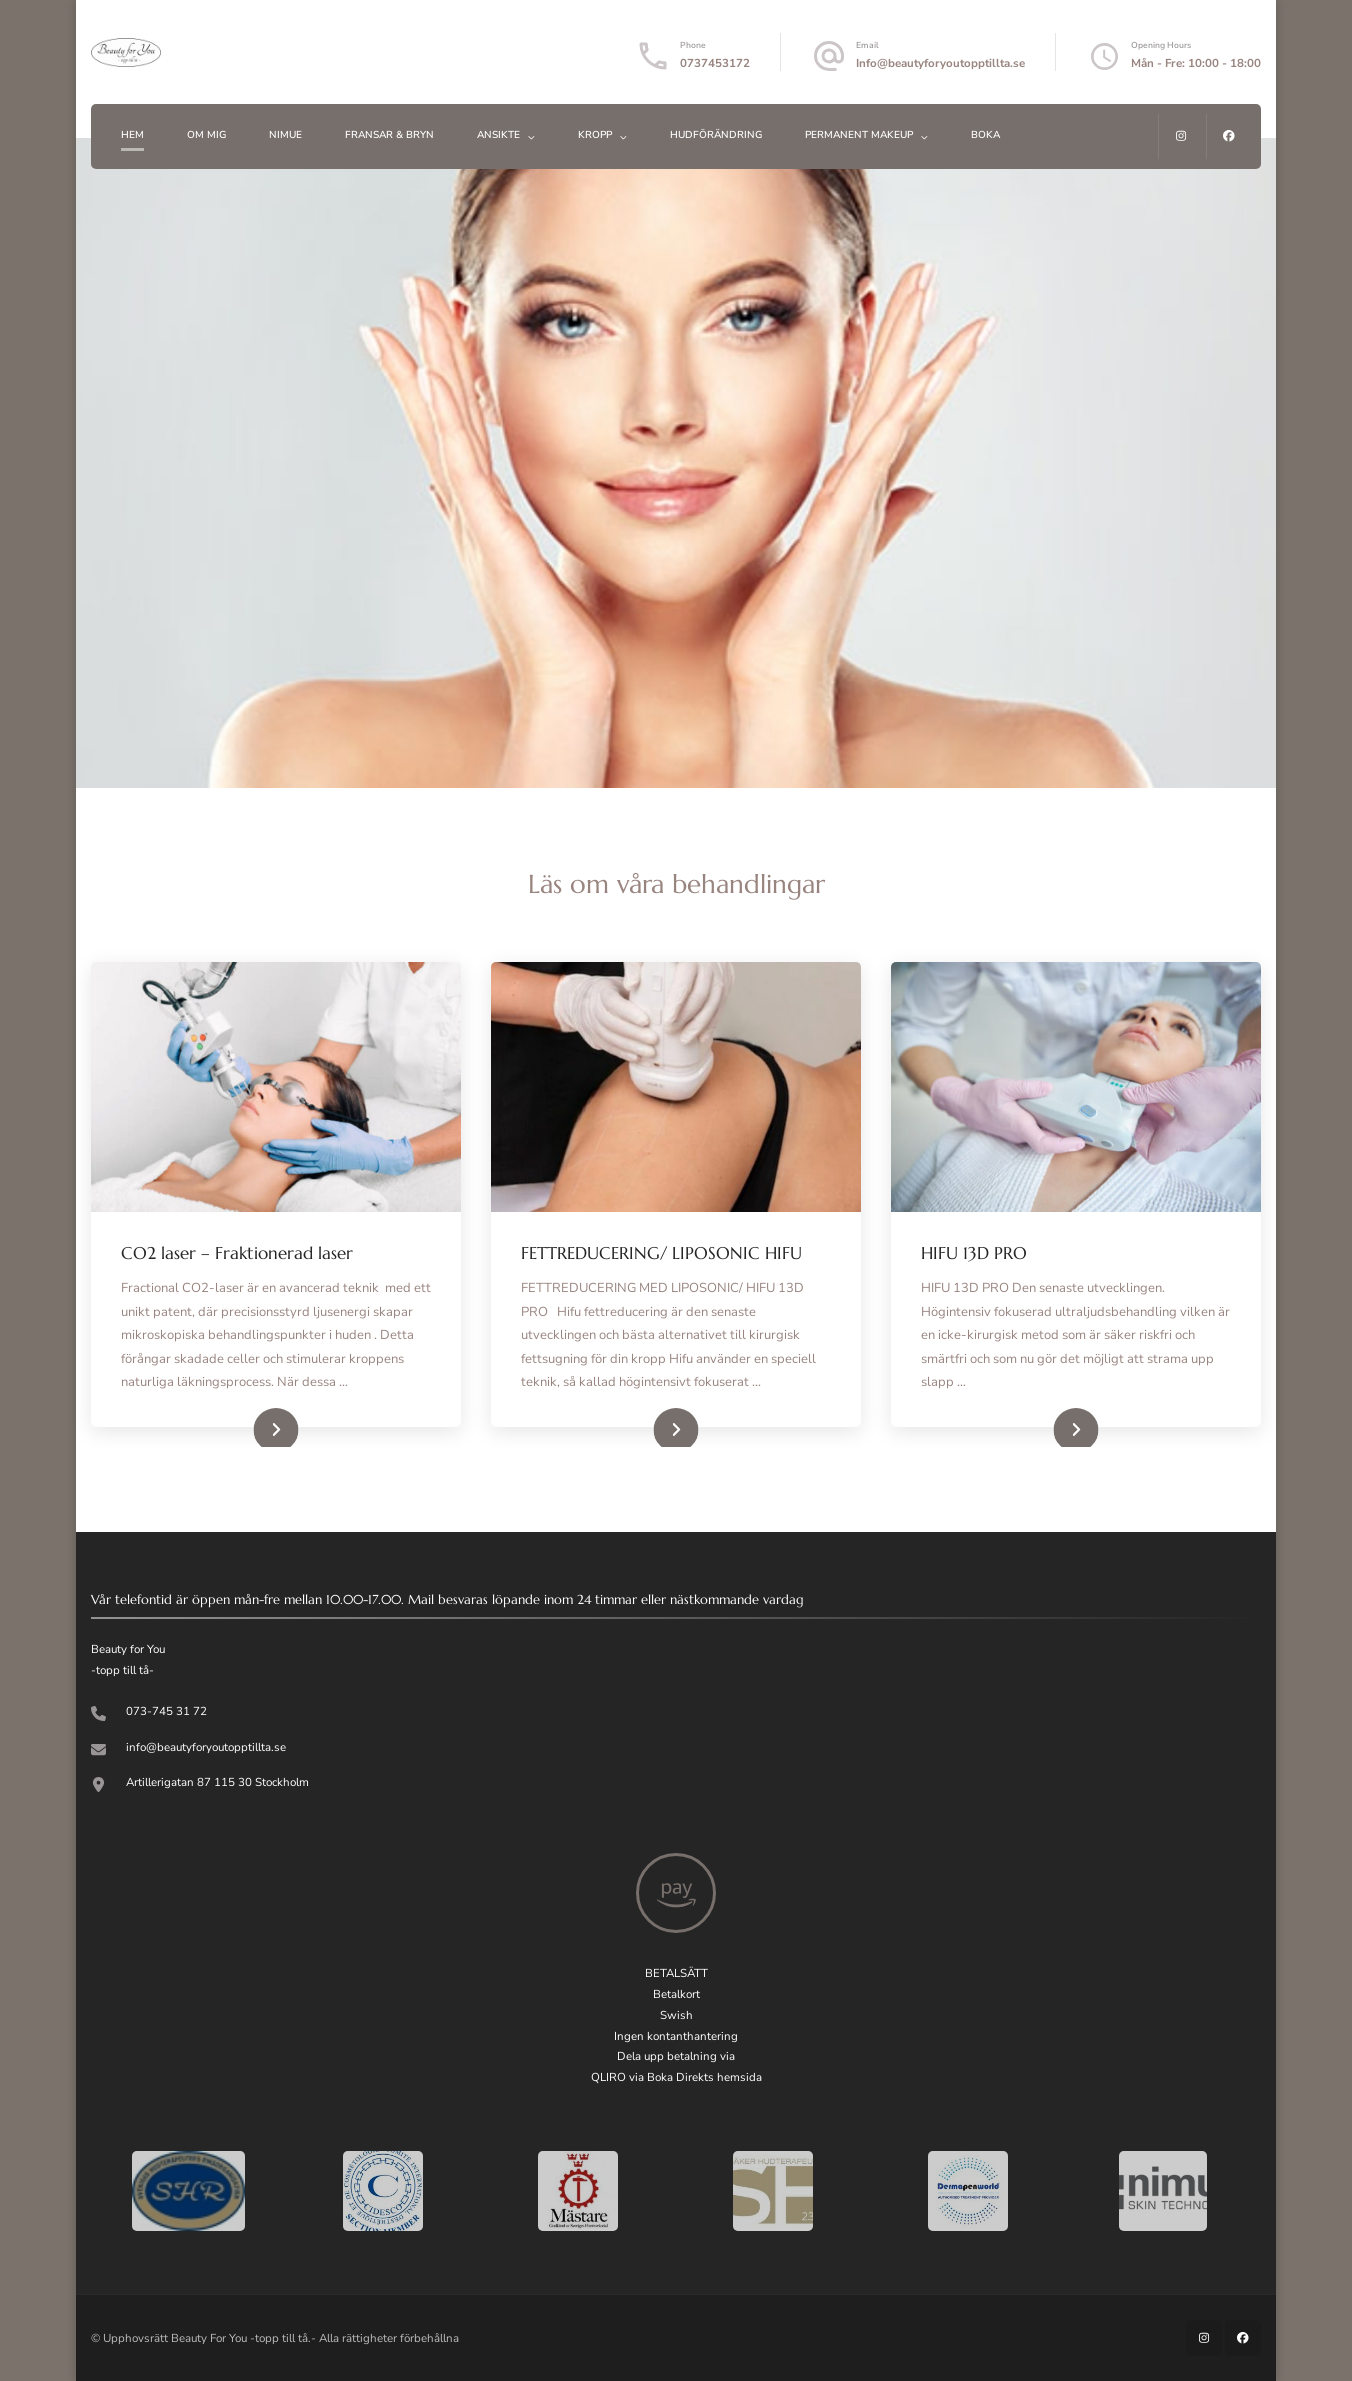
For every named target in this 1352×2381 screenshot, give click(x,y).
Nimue (285, 135)
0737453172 (715, 63)
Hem (132, 135)
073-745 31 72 (166, 1711)
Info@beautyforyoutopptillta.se (940, 63)
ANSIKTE (498, 135)
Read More (249, 1427)
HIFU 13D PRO (974, 1253)
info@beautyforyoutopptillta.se (206, 1747)
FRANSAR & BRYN (389, 135)
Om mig (206, 135)
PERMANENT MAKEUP (859, 135)
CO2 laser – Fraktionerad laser (237, 1253)
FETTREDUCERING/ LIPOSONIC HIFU (661, 1253)
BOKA (985, 135)
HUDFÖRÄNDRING (716, 135)
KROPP (595, 135)
